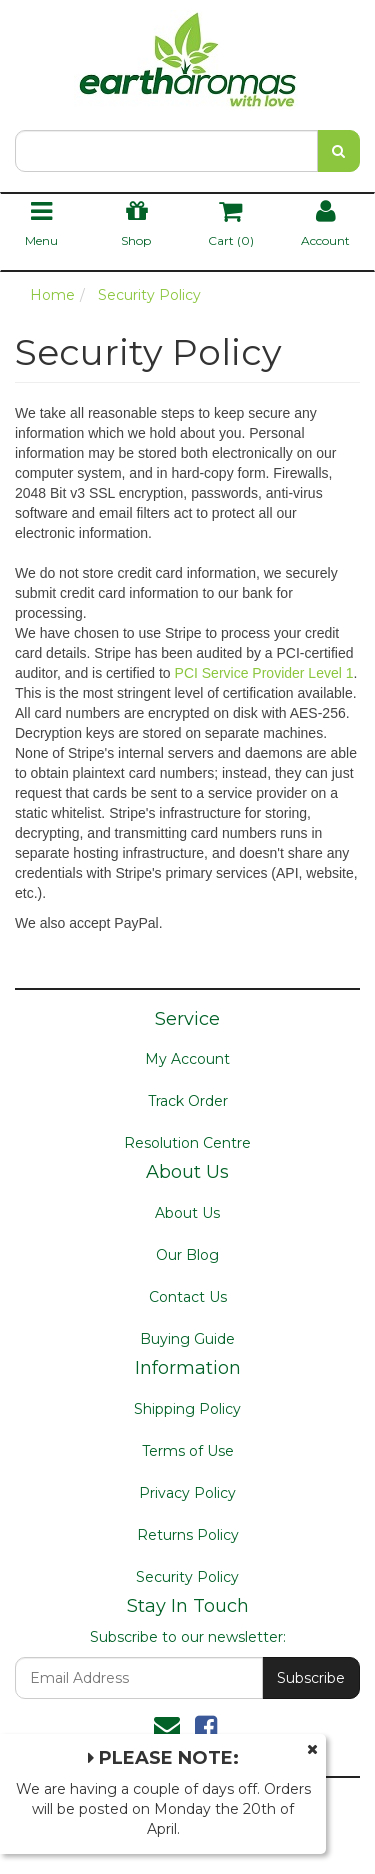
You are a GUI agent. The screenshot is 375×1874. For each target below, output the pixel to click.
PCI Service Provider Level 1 (264, 673)
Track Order (188, 1101)
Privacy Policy (187, 1493)
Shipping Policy (187, 1409)
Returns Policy (188, 1535)
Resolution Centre (187, 1143)
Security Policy (187, 1577)
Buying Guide (187, 1339)
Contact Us (188, 1297)
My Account (187, 1059)
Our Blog (187, 1255)
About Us (187, 1213)
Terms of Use (188, 1451)
